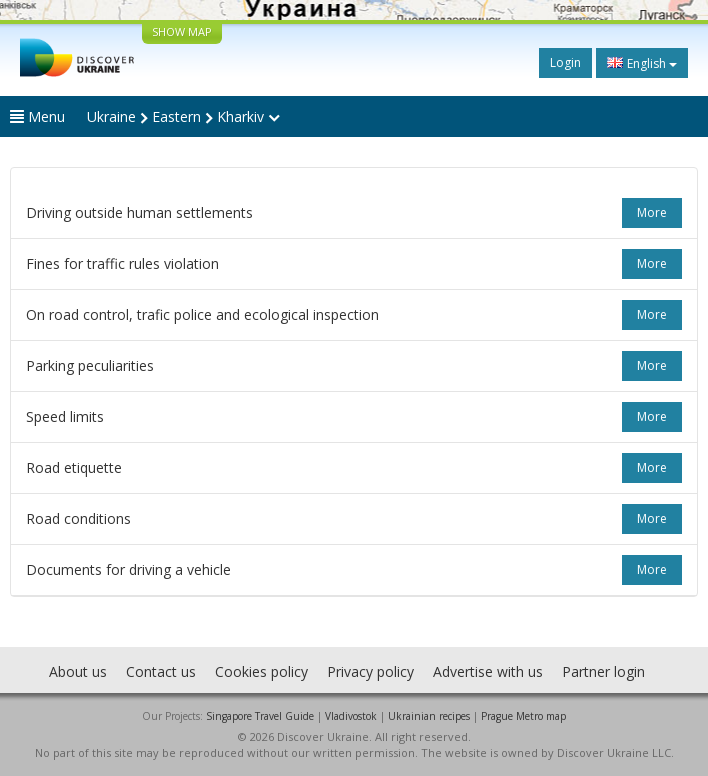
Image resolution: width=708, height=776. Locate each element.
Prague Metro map (523, 716)
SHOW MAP (182, 31)
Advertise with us (488, 671)
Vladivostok (351, 716)
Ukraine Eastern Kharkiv (183, 116)
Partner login (603, 671)
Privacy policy (370, 671)
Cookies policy (261, 671)
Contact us (161, 671)
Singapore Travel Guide (260, 716)
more (652, 212)
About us (78, 671)
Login (565, 62)
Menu (37, 116)
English (642, 63)
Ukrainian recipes (429, 716)
